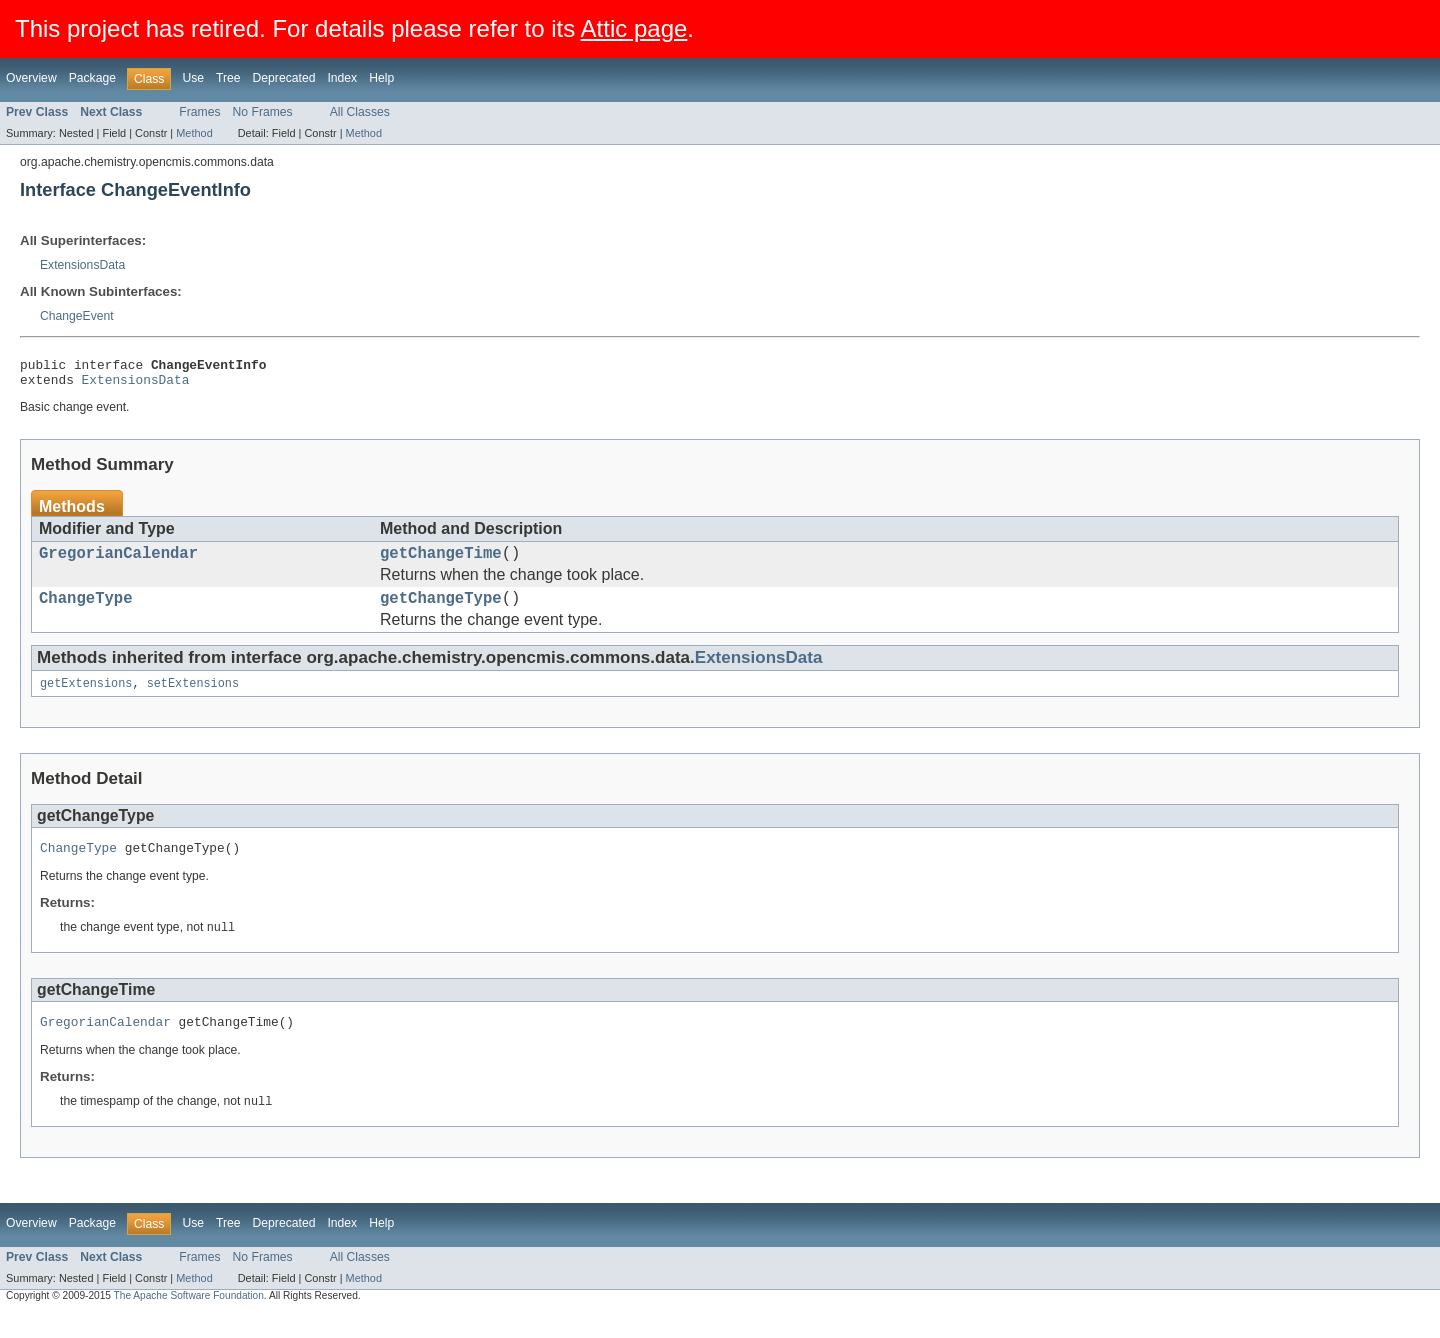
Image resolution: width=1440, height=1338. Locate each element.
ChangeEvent (77, 316)
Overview (31, 78)
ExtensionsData (82, 265)
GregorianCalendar (118, 562)
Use (193, 78)
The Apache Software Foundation (189, 1319)
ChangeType (86, 611)
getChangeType (441, 611)
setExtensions (193, 699)
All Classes (360, 112)
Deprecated (284, 78)
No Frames (263, 112)
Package (92, 78)
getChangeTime (441, 562)
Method (194, 133)
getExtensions (86, 699)
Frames (199, 112)
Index (342, 78)
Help (381, 78)
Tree (228, 78)
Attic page (634, 28)
